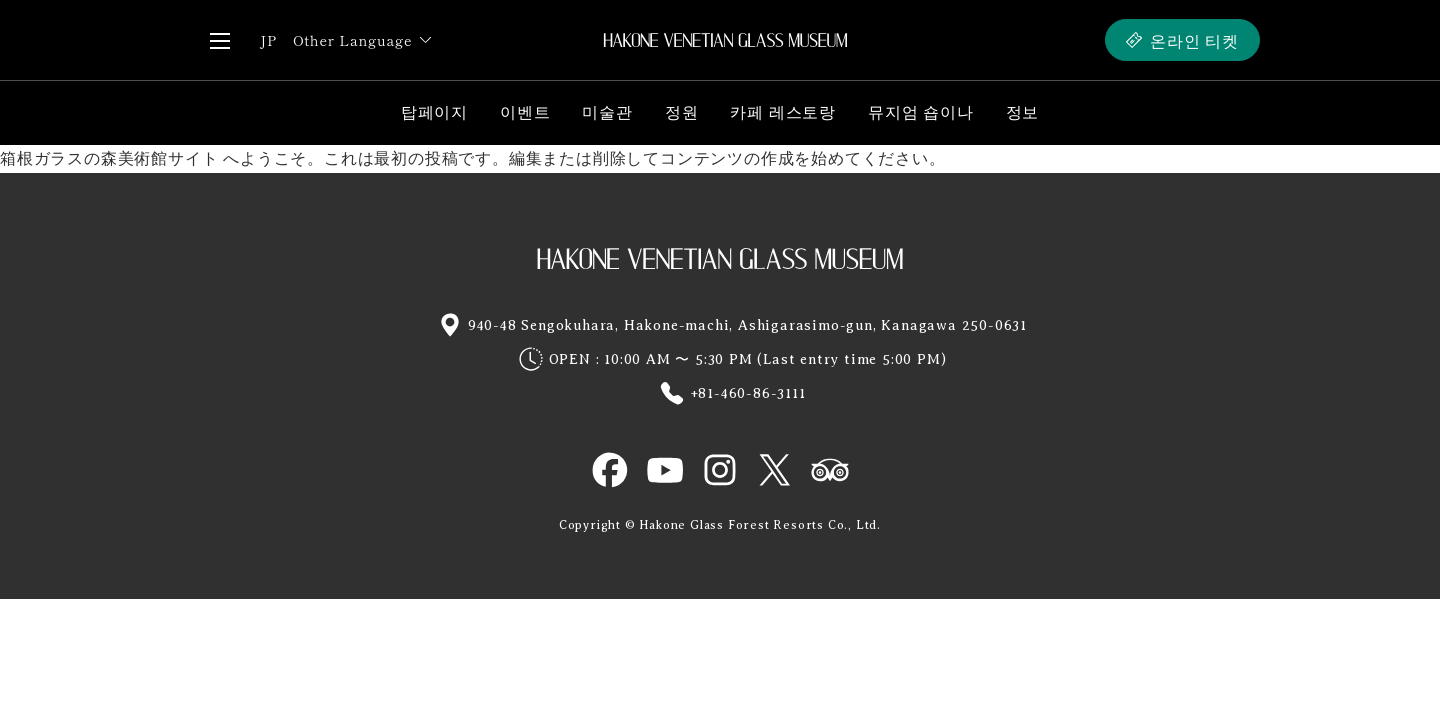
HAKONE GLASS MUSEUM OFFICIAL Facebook (610, 470)
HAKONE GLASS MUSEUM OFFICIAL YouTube (665, 470)
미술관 (607, 113)
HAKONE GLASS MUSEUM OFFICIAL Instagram (720, 470)
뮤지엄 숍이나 (921, 113)
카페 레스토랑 (783, 113)
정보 (1023, 113)
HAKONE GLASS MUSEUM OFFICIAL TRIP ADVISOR (830, 470)
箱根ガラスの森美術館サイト (109, 159)
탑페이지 (434, 113)
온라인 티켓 (1194, 40)
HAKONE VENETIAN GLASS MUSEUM (725, 40)
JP (268, 40)
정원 (682, 113)
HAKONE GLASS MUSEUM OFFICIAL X (775, 470)
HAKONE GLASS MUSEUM (720, 258)
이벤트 (525, 113)
